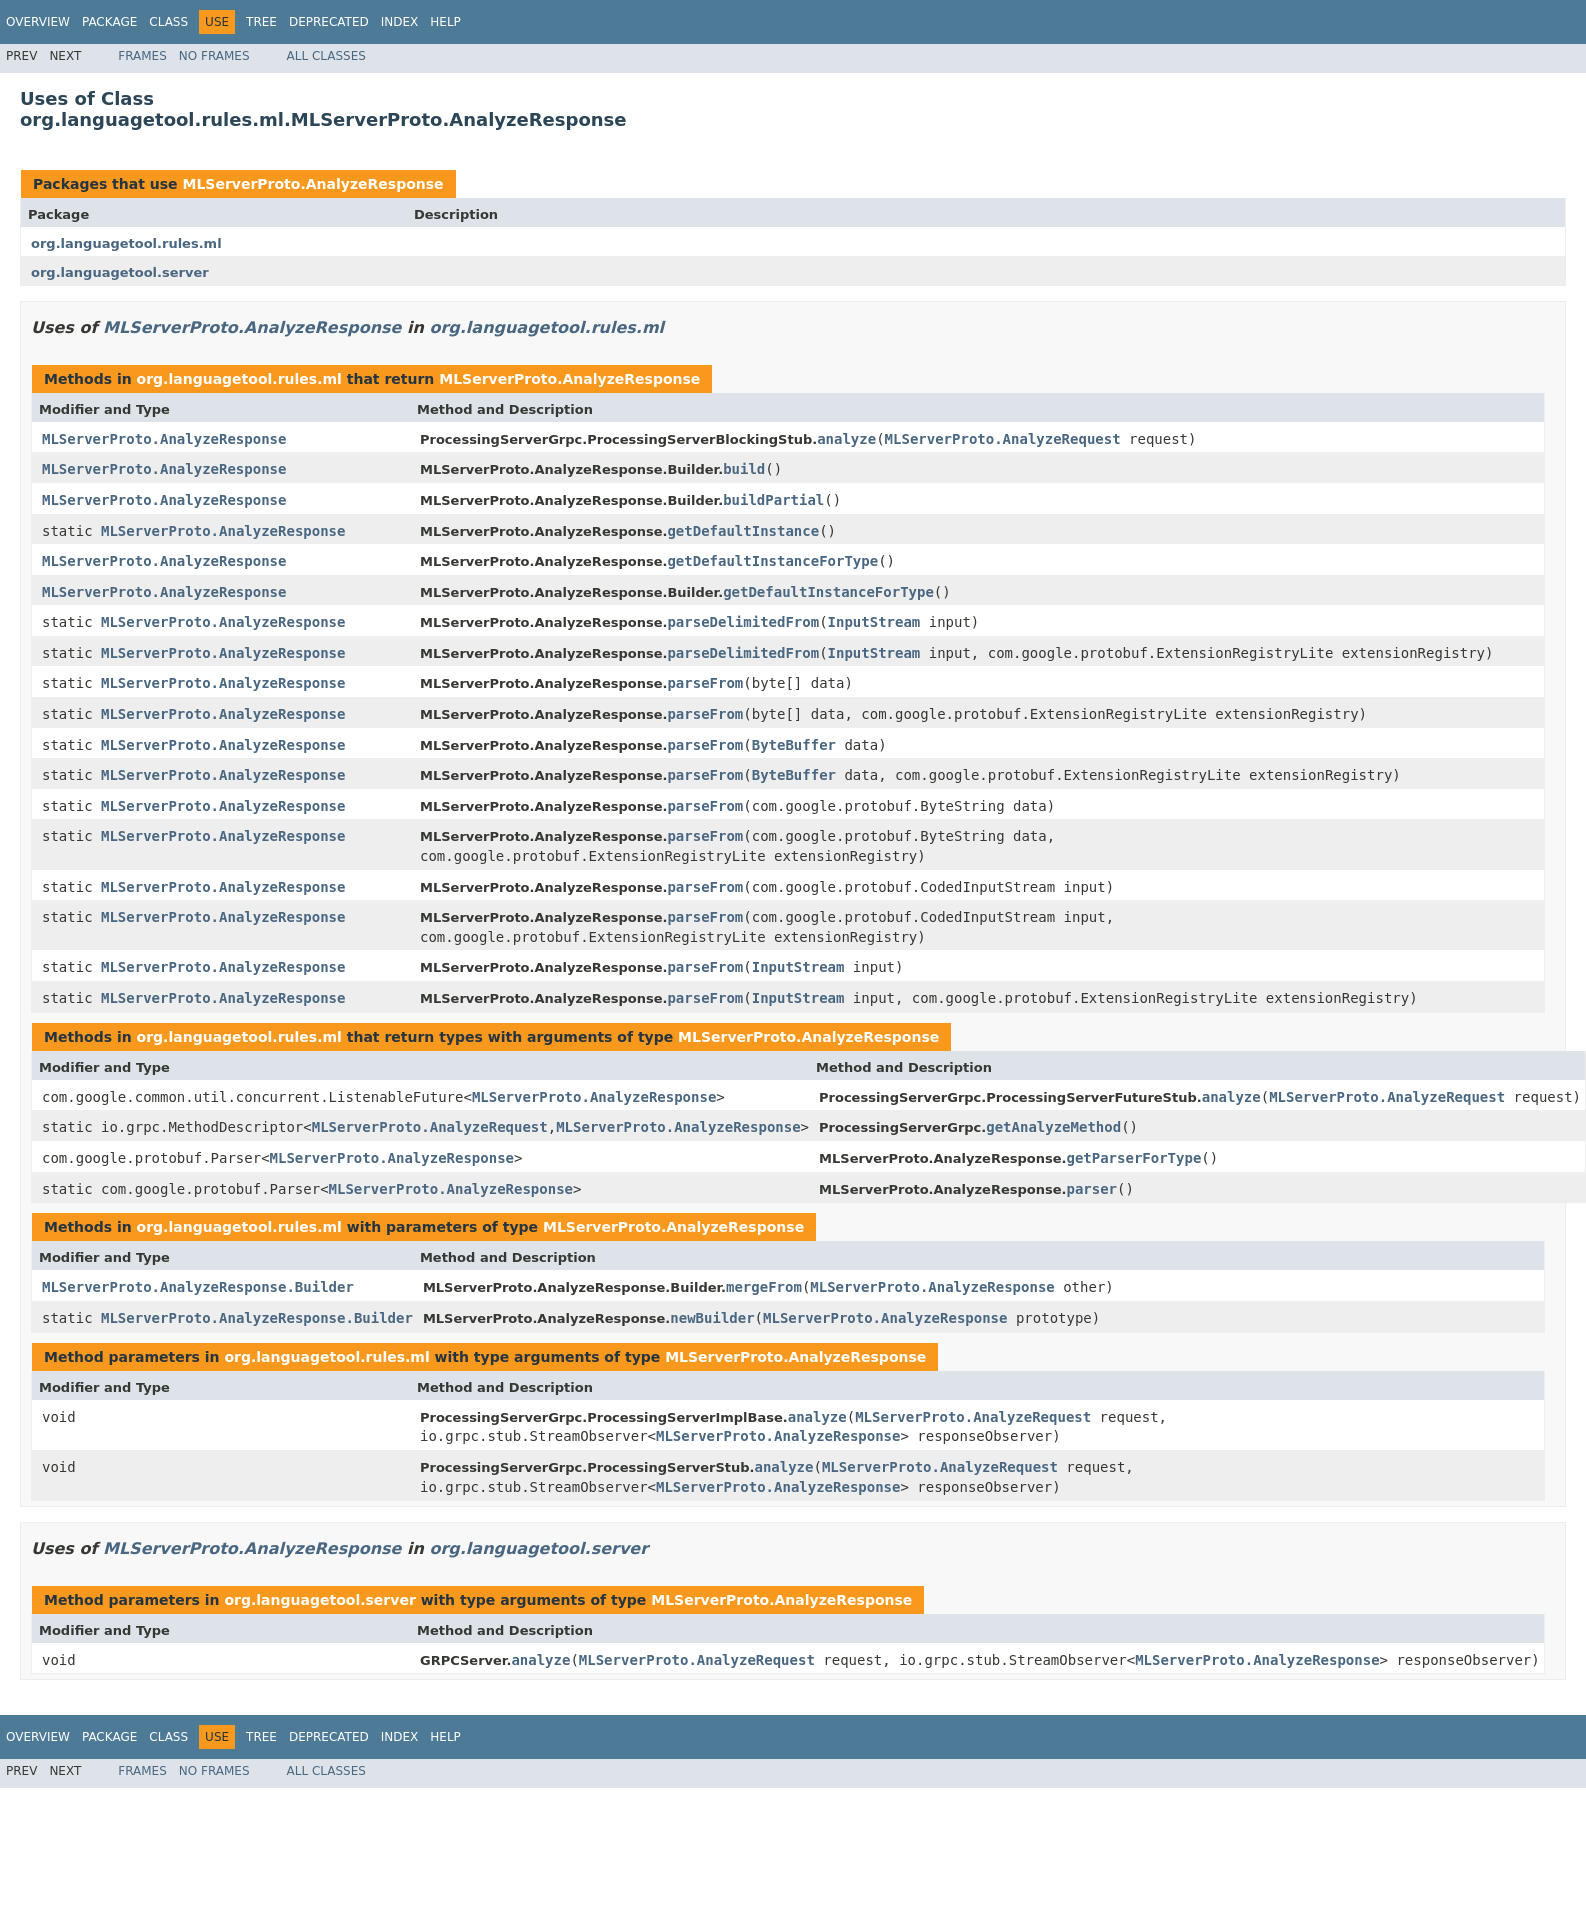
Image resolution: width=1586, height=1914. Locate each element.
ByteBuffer (794, 745)
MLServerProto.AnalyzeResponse (312, 184)
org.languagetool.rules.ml (126, 243)
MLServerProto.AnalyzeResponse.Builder (198, 1287)
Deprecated (329, 22)
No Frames (214, 56)
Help (445, 22)
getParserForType (1133, 1158)
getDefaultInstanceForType (772, 561)
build (744, 469)
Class (168, 22)
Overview (38, 22)
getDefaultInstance (743, 531)
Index (400, 22)
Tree (261, 22)
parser (1091, 1189)
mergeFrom (764, 1287)
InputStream (874, 622)
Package (109, 22)
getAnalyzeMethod (1053, 1127)
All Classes (326, 56)
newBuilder (712, 1318)
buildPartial (773, 500)
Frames (142, 56)
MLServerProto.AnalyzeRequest (1003, 439)
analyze (846, 439)
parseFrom (705, 683)
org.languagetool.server (120, 272)
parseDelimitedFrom (743, 622)
